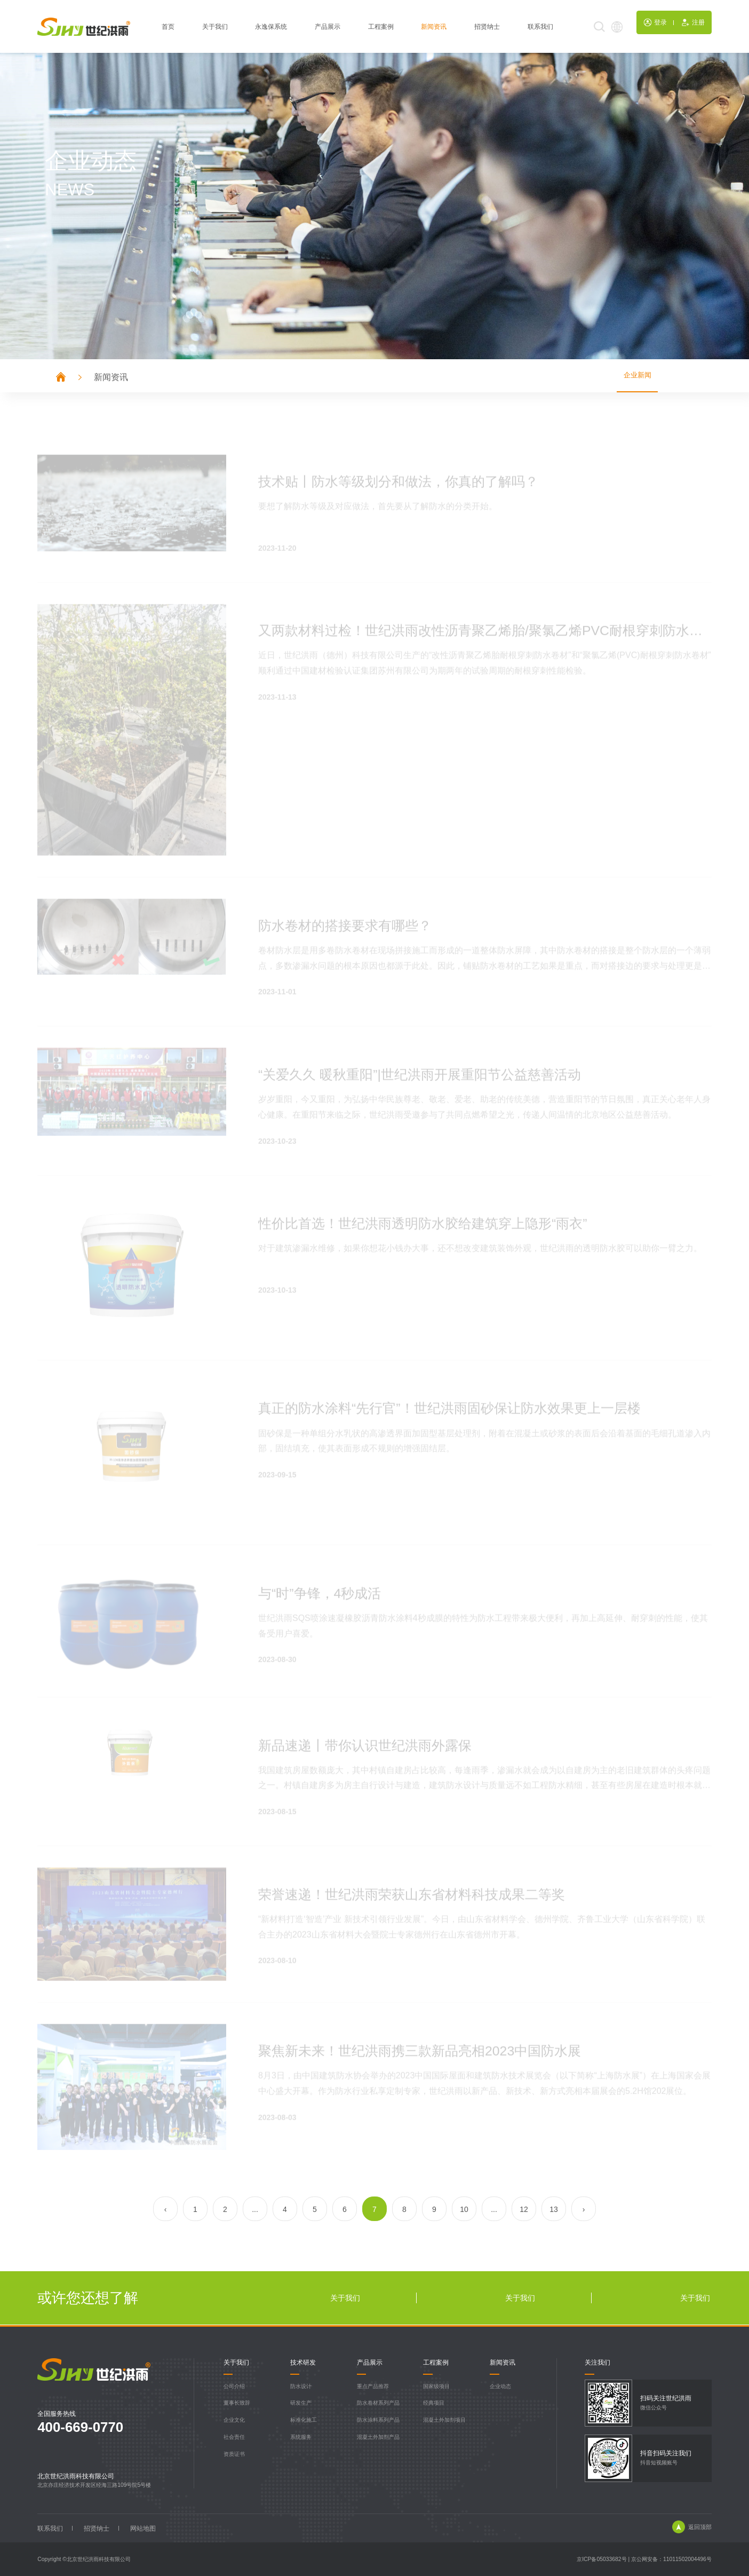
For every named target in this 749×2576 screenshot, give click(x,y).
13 (553, 2210)
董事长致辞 (237, 2403)
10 (464, 2210)
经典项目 (433, 2403)
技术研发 (303, 2363)
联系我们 (540, 29)
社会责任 (234, 2437)
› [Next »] (584, 2210)
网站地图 (143, 2528)
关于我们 (215, 29)
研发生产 (301, 2403)
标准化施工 (303, 2420)
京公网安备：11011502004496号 (671, 2559)
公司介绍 (234, 2386)
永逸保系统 (271, 29)
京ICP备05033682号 (602, 2559)
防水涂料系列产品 (378, 2420)
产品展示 (327, 29)
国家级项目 (436, 2386)
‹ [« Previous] (165, 2210)
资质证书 (234, 2454)
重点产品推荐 (373, 2386)
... (255, 2210)
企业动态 (500, 2386)
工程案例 (381, 29)
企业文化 (234, 2420)
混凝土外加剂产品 (378, 2437)
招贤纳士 (487, 29)
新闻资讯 (434, 29)
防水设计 (301, 2386)
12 (524, 2210)
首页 (168, 29)
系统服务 (301, 2437)
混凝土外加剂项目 (444, 2420)
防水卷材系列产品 (378, 2403)
